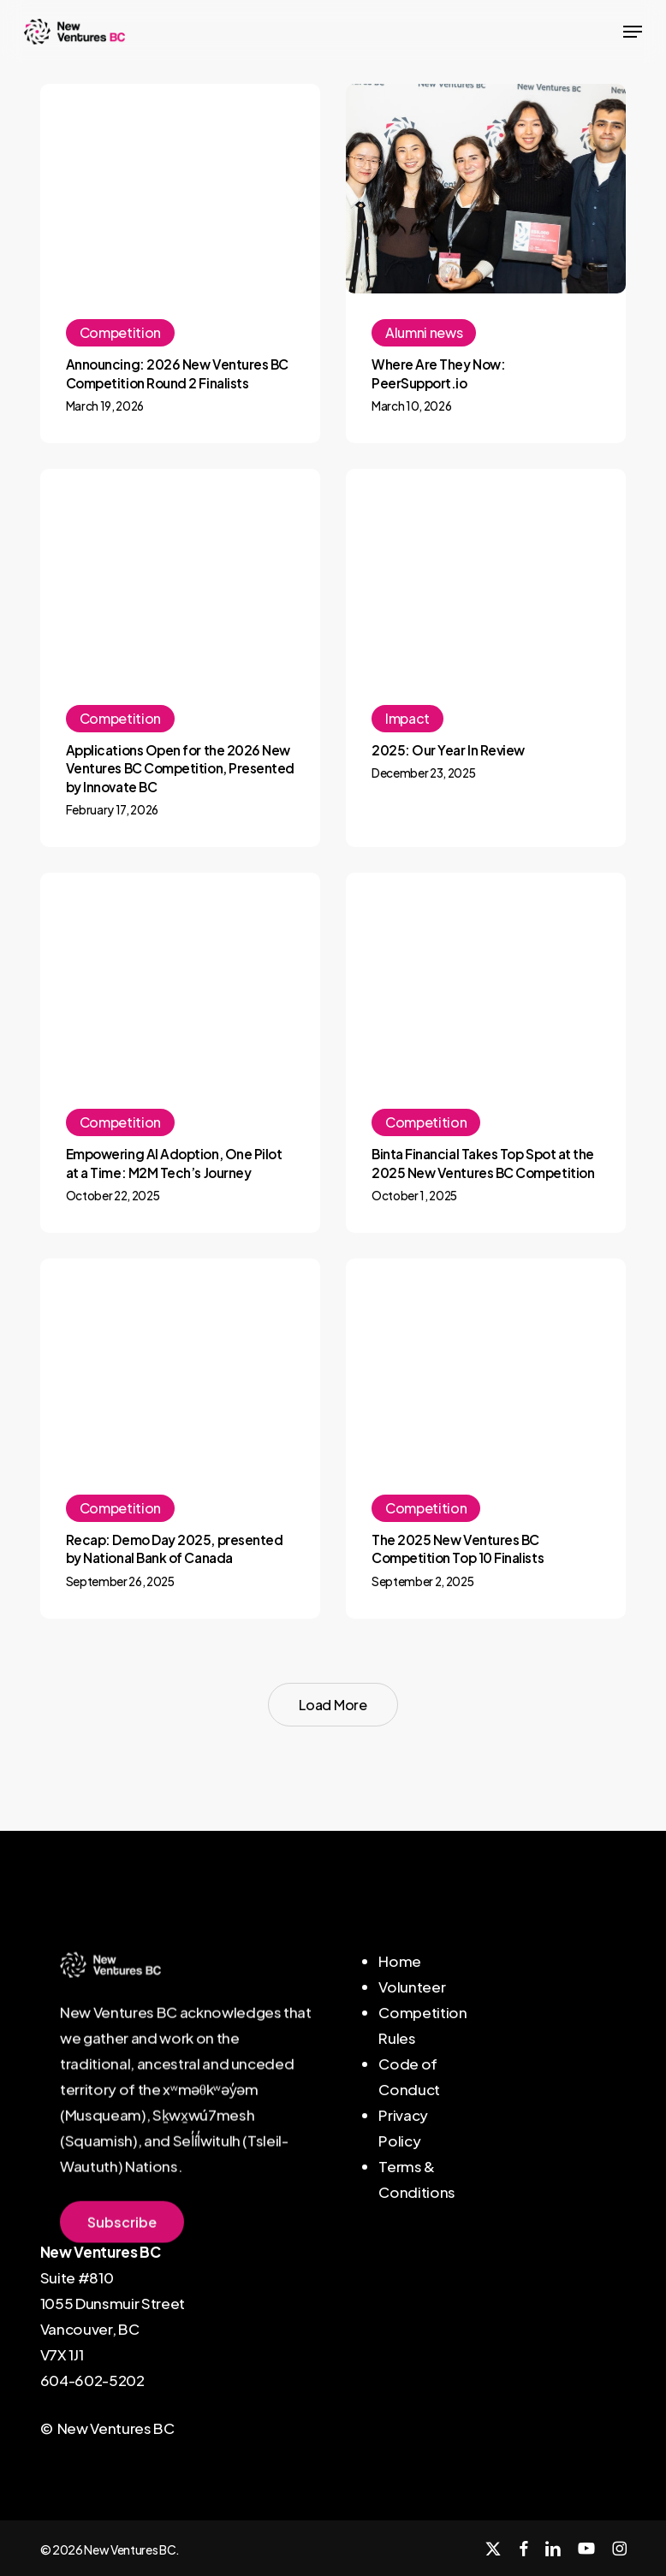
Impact (407, 718)
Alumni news (423, 332)
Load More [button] (332, 1705)
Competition (120, 332)
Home (399, 1960)
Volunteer (411, 1986)
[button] (632, 31)
